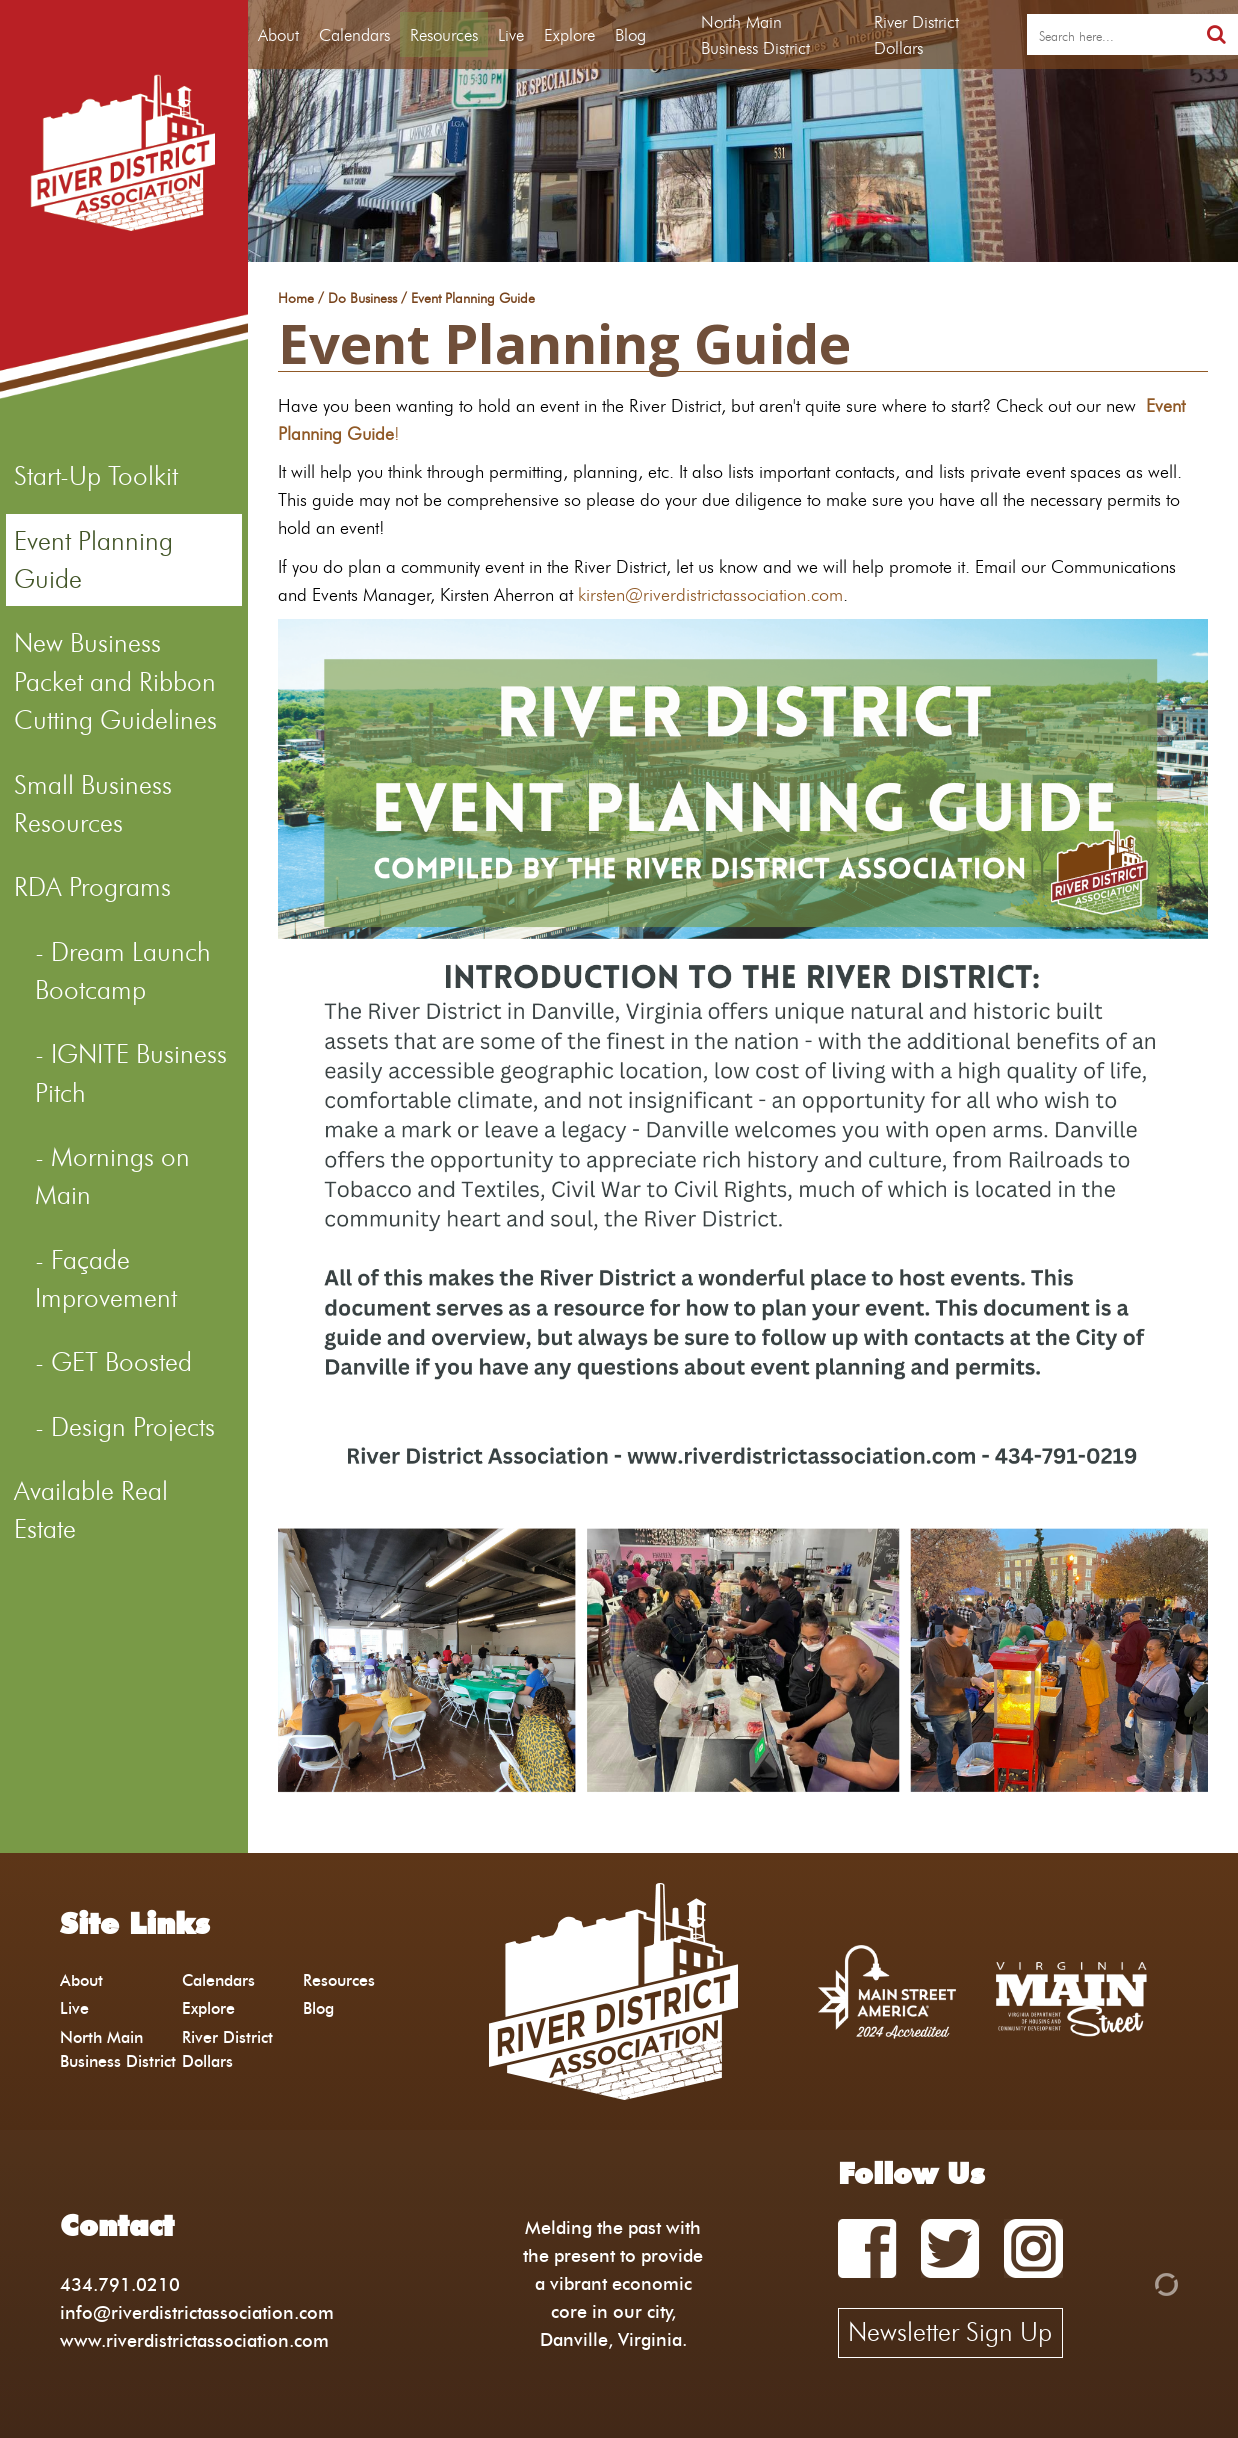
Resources (444, 34)
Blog (630, 34)
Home (296, 299)
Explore (569, 34)
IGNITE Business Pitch (131, 1073)
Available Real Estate (91, 1510)
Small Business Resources (93, 804)
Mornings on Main (112, 1176)
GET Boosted (121, 1362)
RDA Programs (92, 887)
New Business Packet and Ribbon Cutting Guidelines (115, 681)
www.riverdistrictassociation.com (194, 2340)
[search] (1111, 35)
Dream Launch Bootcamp (123, 971)
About (278, 34)
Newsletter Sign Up (950, 2332)
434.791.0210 (120, 2284)
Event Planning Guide (93, 560)
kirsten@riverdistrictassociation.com (710, 594)
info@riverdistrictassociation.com (197, 2312)
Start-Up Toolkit (96, 476)
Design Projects (133, 1427)
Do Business (362, 299)
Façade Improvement (106, 1279)
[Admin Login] (1132, 2282)
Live (511, 34)
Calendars (354, 34)
